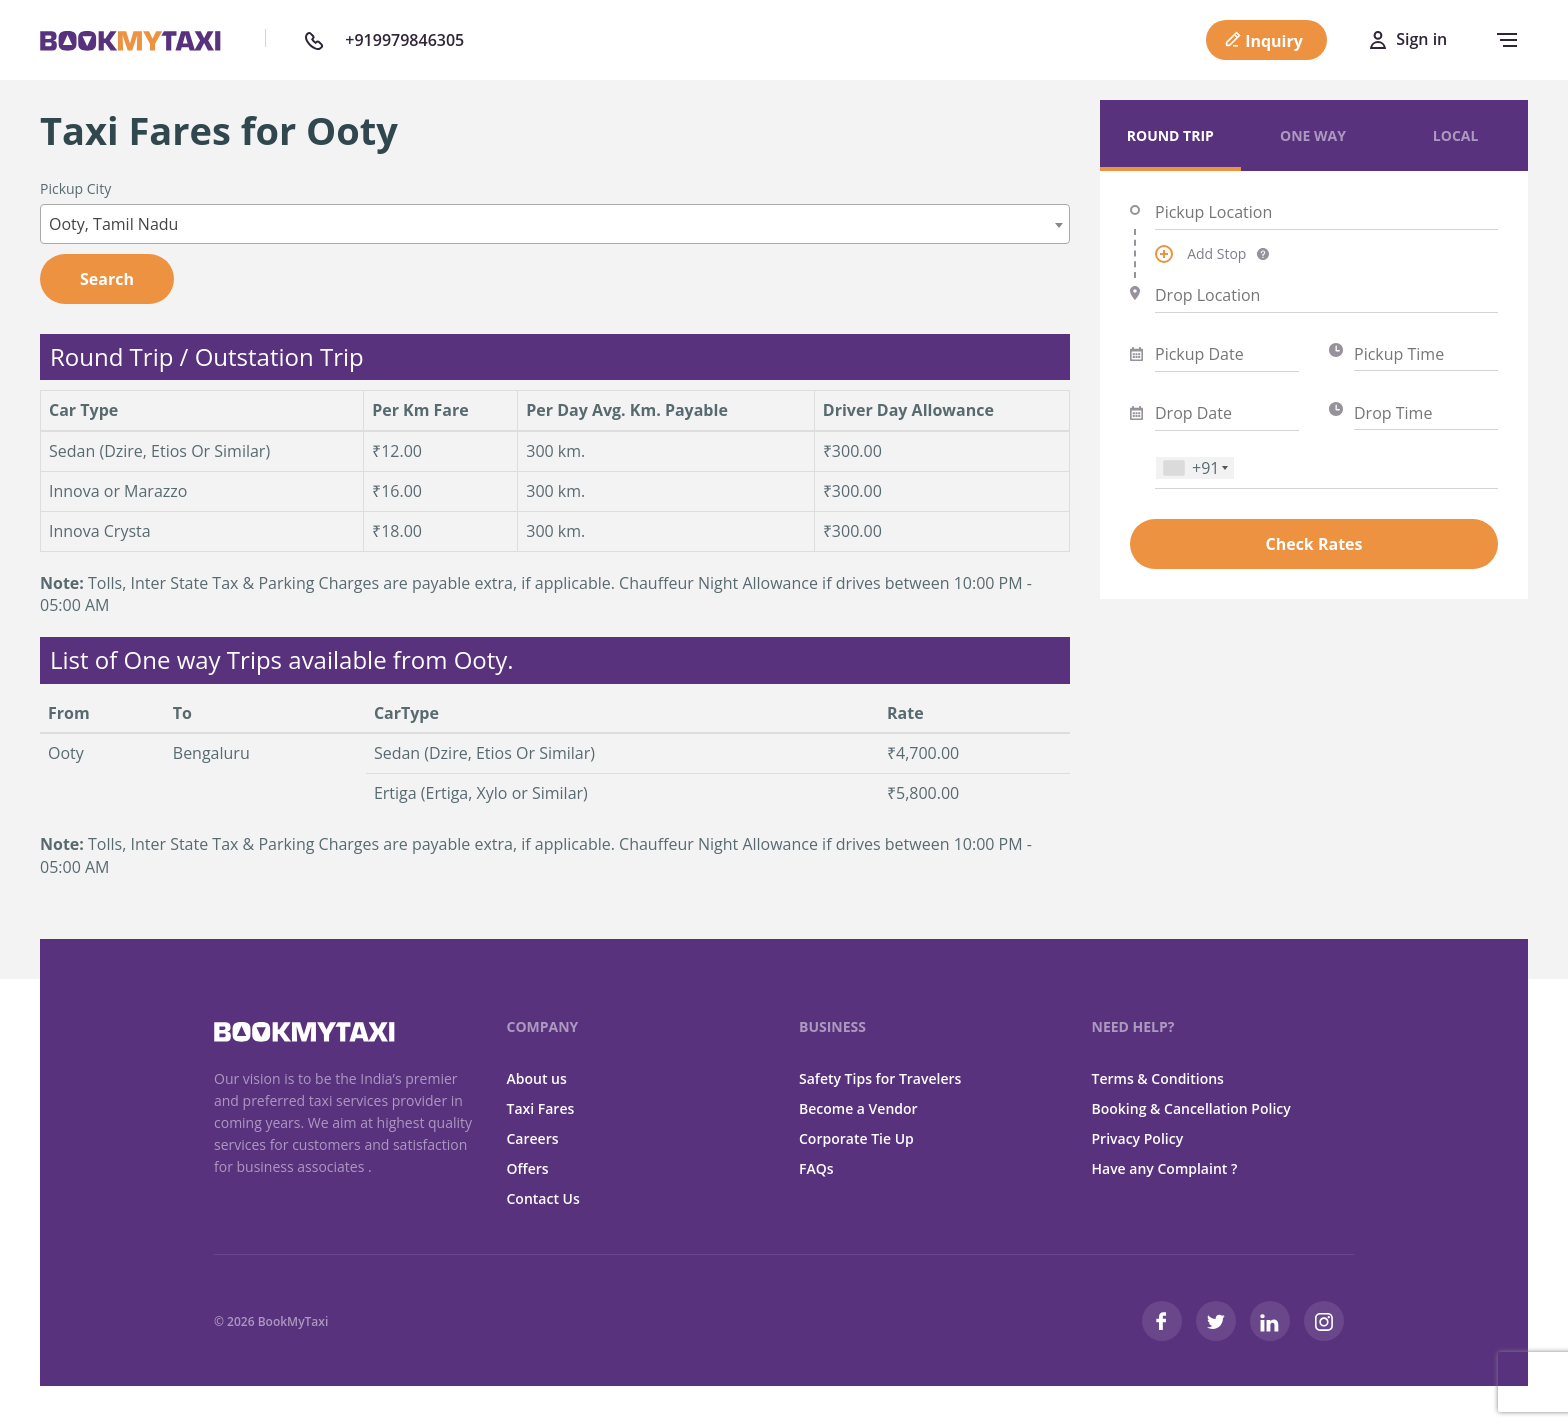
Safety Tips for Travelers (880, 1078)
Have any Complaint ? (1165, 1168)
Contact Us (543, 1198)
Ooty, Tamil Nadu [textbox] (113, 224)
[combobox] (555, 224)
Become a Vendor (858, 1108)
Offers (528, 1168)
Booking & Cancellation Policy (1191, 1108)
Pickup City (75, 188)
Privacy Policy (1138, 1138)
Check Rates (1313, 544)
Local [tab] (1456, 135)
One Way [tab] (1313, 135)
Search (107, 279)
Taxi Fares (541, 1108)
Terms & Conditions (1158, 1078)
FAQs (816, 1168)
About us (537, 1078)
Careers (533, 1138)
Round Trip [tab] (1170, 135)
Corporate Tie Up (856, 1138)
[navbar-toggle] (1502, 40)
